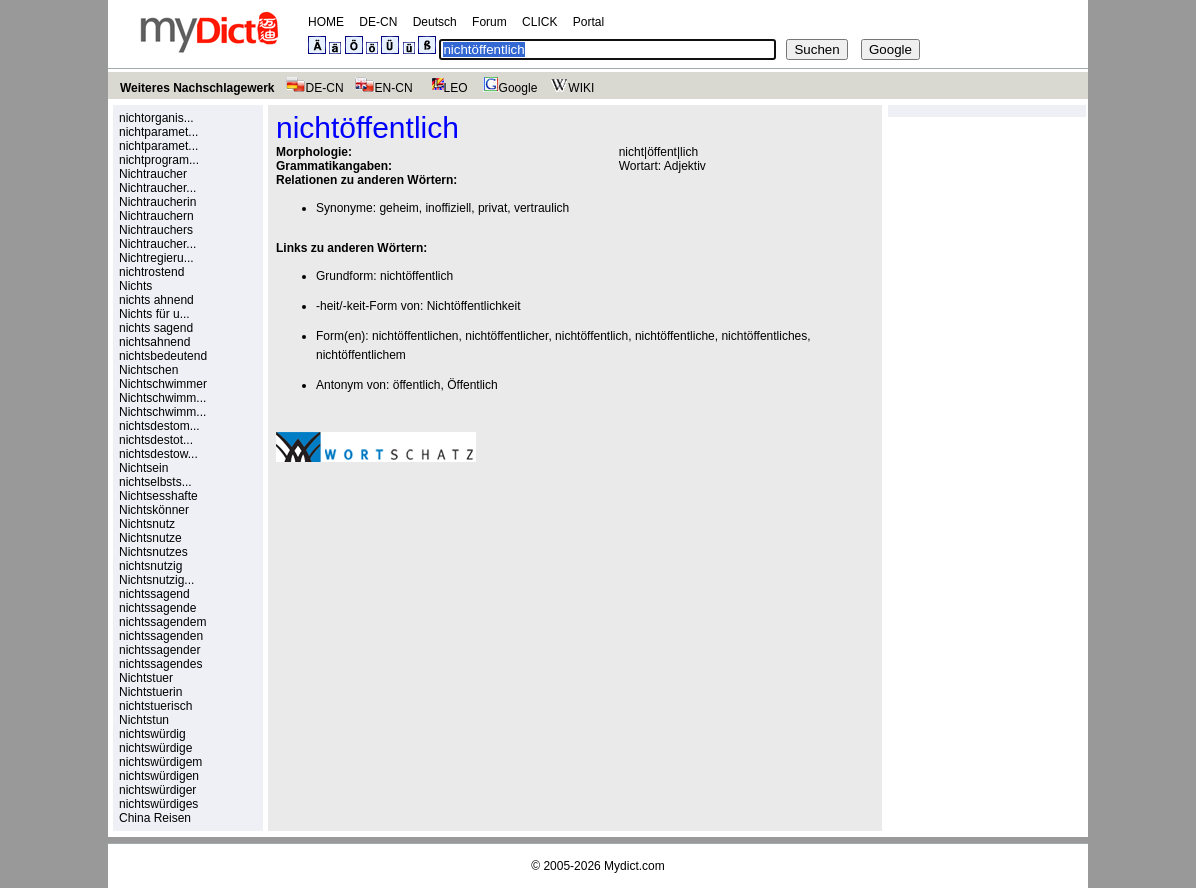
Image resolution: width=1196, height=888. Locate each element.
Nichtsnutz (147, 524)
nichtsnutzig (150, 566)
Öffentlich (472, 385)
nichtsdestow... (158, 454)
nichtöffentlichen (415, 336)
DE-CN (378, 22)
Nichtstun (144, 720)
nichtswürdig (152, 734)
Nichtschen (148, 370)
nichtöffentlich (416, 276)
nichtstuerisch (155, 706)
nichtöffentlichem (361, 355)
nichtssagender (159, 650)
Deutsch (435, 22)
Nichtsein (143, 468)
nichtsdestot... (156, 440)
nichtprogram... (159, 160)
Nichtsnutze (150, 538)
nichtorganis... (156, 118)
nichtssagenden (161, 636)
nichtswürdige (155, 748)
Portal (588, 22)
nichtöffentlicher (506, 336)
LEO (445, 88)
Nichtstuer (146, 678)
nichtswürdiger (157, 790)
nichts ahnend (156, 300)
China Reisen (155, 818)
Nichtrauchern (156, 216)
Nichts (135, 286)
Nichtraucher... (157, 188)
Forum (489, 22)
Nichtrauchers (156, 230)
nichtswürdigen (159, 776)
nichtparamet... (158, 132)
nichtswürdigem (160, 762)
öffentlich (417, 385)
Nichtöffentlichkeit (474, 306)
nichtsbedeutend (163, 356)
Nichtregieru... (156, 258)
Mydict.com (634, 866)
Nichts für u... (154, 314)
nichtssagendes (160, 664)
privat (492, 208)
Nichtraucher (153, 174)
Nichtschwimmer (163, 384)
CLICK (539, 22)
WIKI (570, 88)
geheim (398, 208)
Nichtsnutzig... (156, 580)
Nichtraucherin (157, 202)
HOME (326, 22)
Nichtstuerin (150, 692)
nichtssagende (157, 608)
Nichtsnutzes (153, 552)
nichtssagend (154, 594)
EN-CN (383, 88)
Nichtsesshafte (158, 496)
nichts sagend (156, 328)
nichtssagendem (162, 622)
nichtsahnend (154, 342)
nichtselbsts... (155, 482)
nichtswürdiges (158, 804)
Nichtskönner (154, 510)
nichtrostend (151, 272)
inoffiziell (448, 208)
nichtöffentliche (675, 336)
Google (508, 88)
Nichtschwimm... (162, 398)
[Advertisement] (444, 616)
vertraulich (541, 208)
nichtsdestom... (159, 426)
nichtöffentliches (764, 336)
